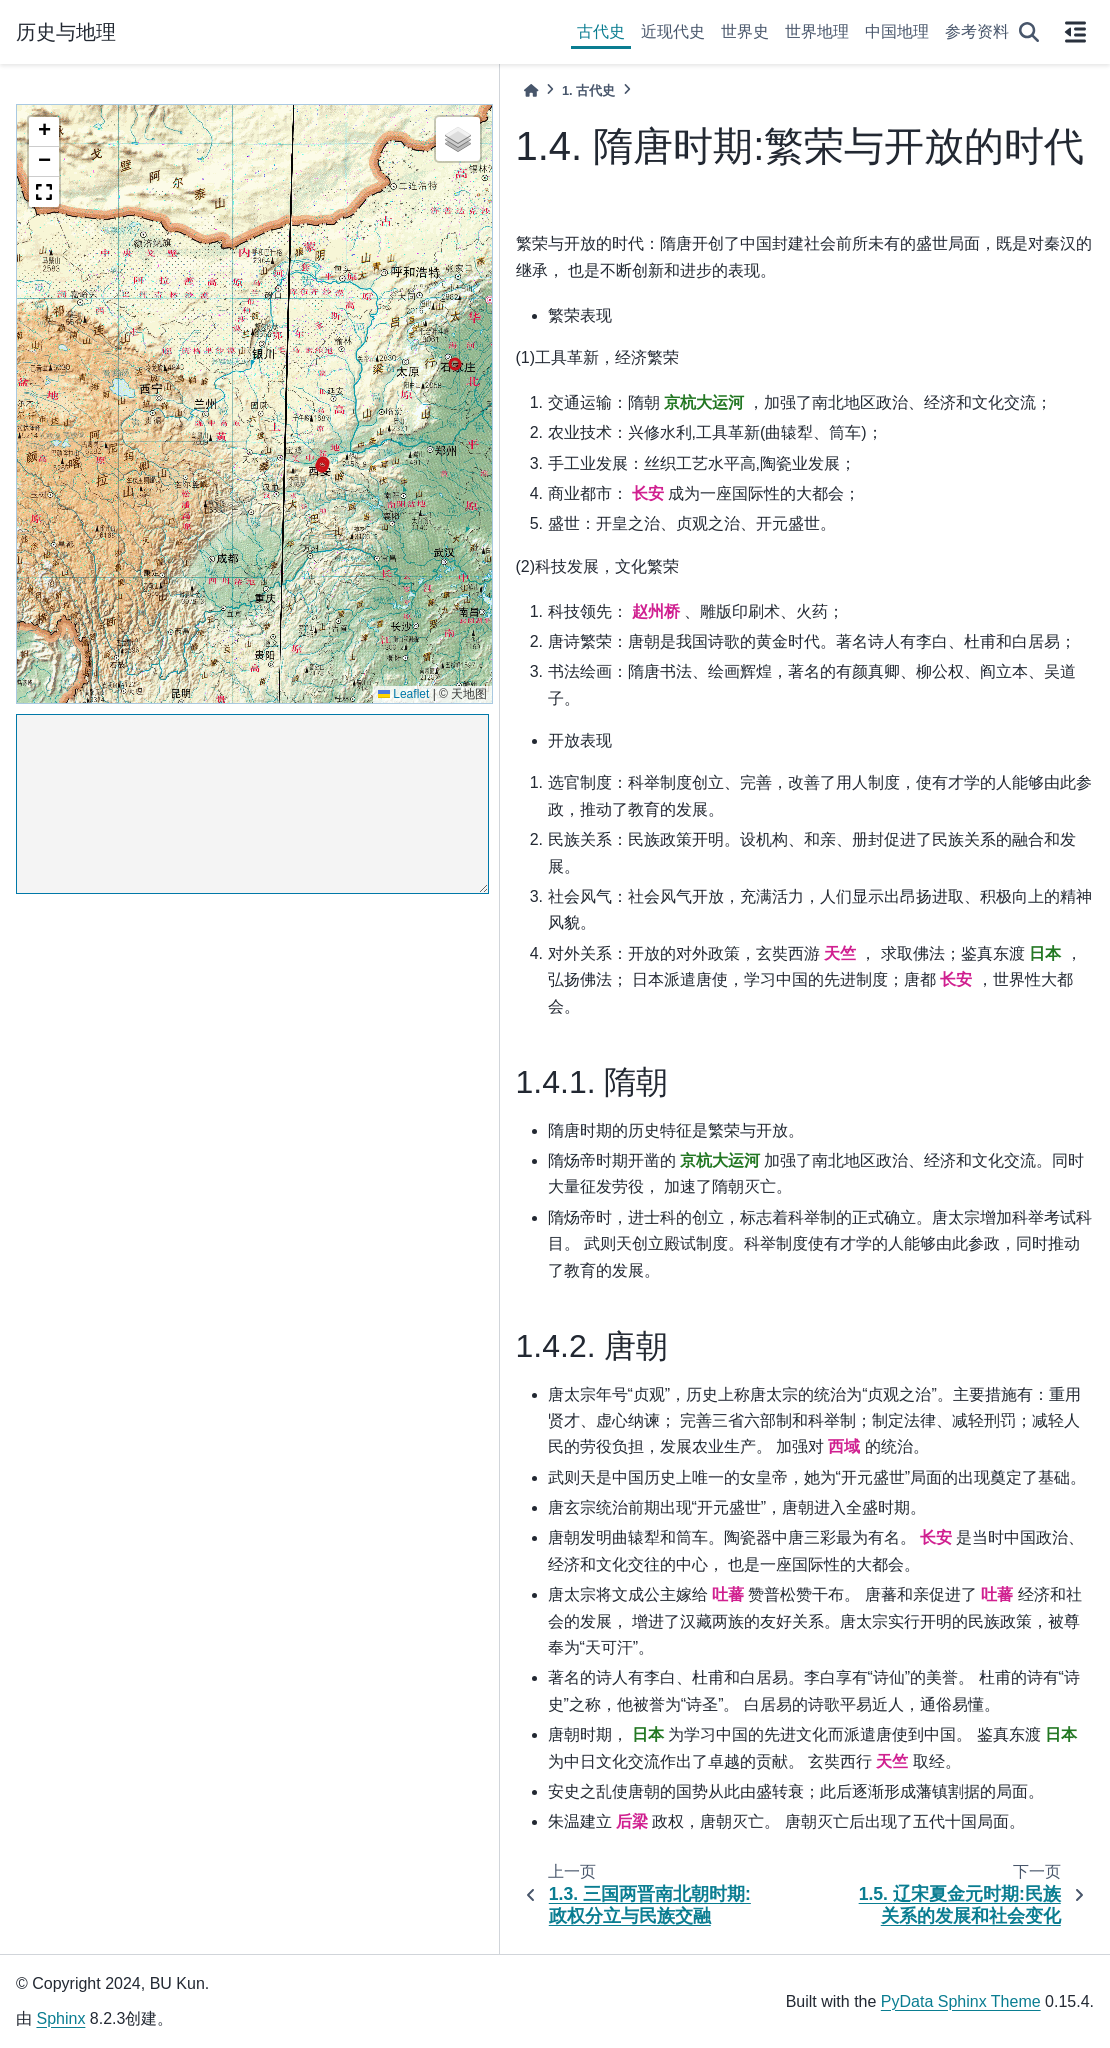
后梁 (632, 1821)
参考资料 (977, 31)
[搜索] (1029, 32)
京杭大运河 (704, 402)
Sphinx (60, 2018)
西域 (844, 1446)
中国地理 (897, 31)
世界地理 (817, 31)
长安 (648, 493)
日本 (1045, 953)
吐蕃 (728, 1594)
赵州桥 (656, 611)
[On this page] (1075, 32)
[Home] (531, 90)
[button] (44, 132)
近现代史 (673, 31)
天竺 (840, 953)
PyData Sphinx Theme (961, 2001)
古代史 (601, 31)
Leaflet (403, 694)
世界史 (745, 31)
